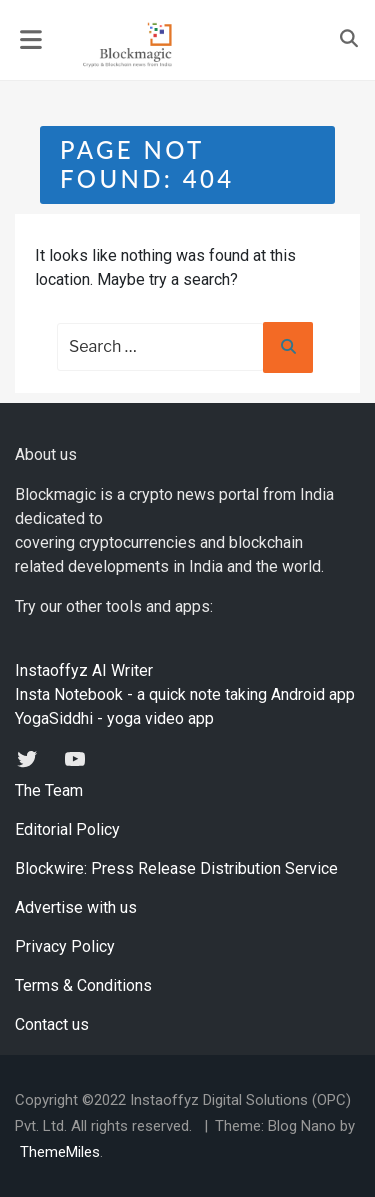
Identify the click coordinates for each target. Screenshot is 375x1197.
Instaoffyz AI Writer (84, 670)
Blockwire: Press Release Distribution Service (176, 868)
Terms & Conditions (83, 985)
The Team (49, 790)
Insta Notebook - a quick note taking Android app (185, 694)
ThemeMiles (60, 1152)
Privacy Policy (65, 946)
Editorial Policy (67, 829)
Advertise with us (76, 907)
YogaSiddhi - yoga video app (114, 718)
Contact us (52, 1024)
